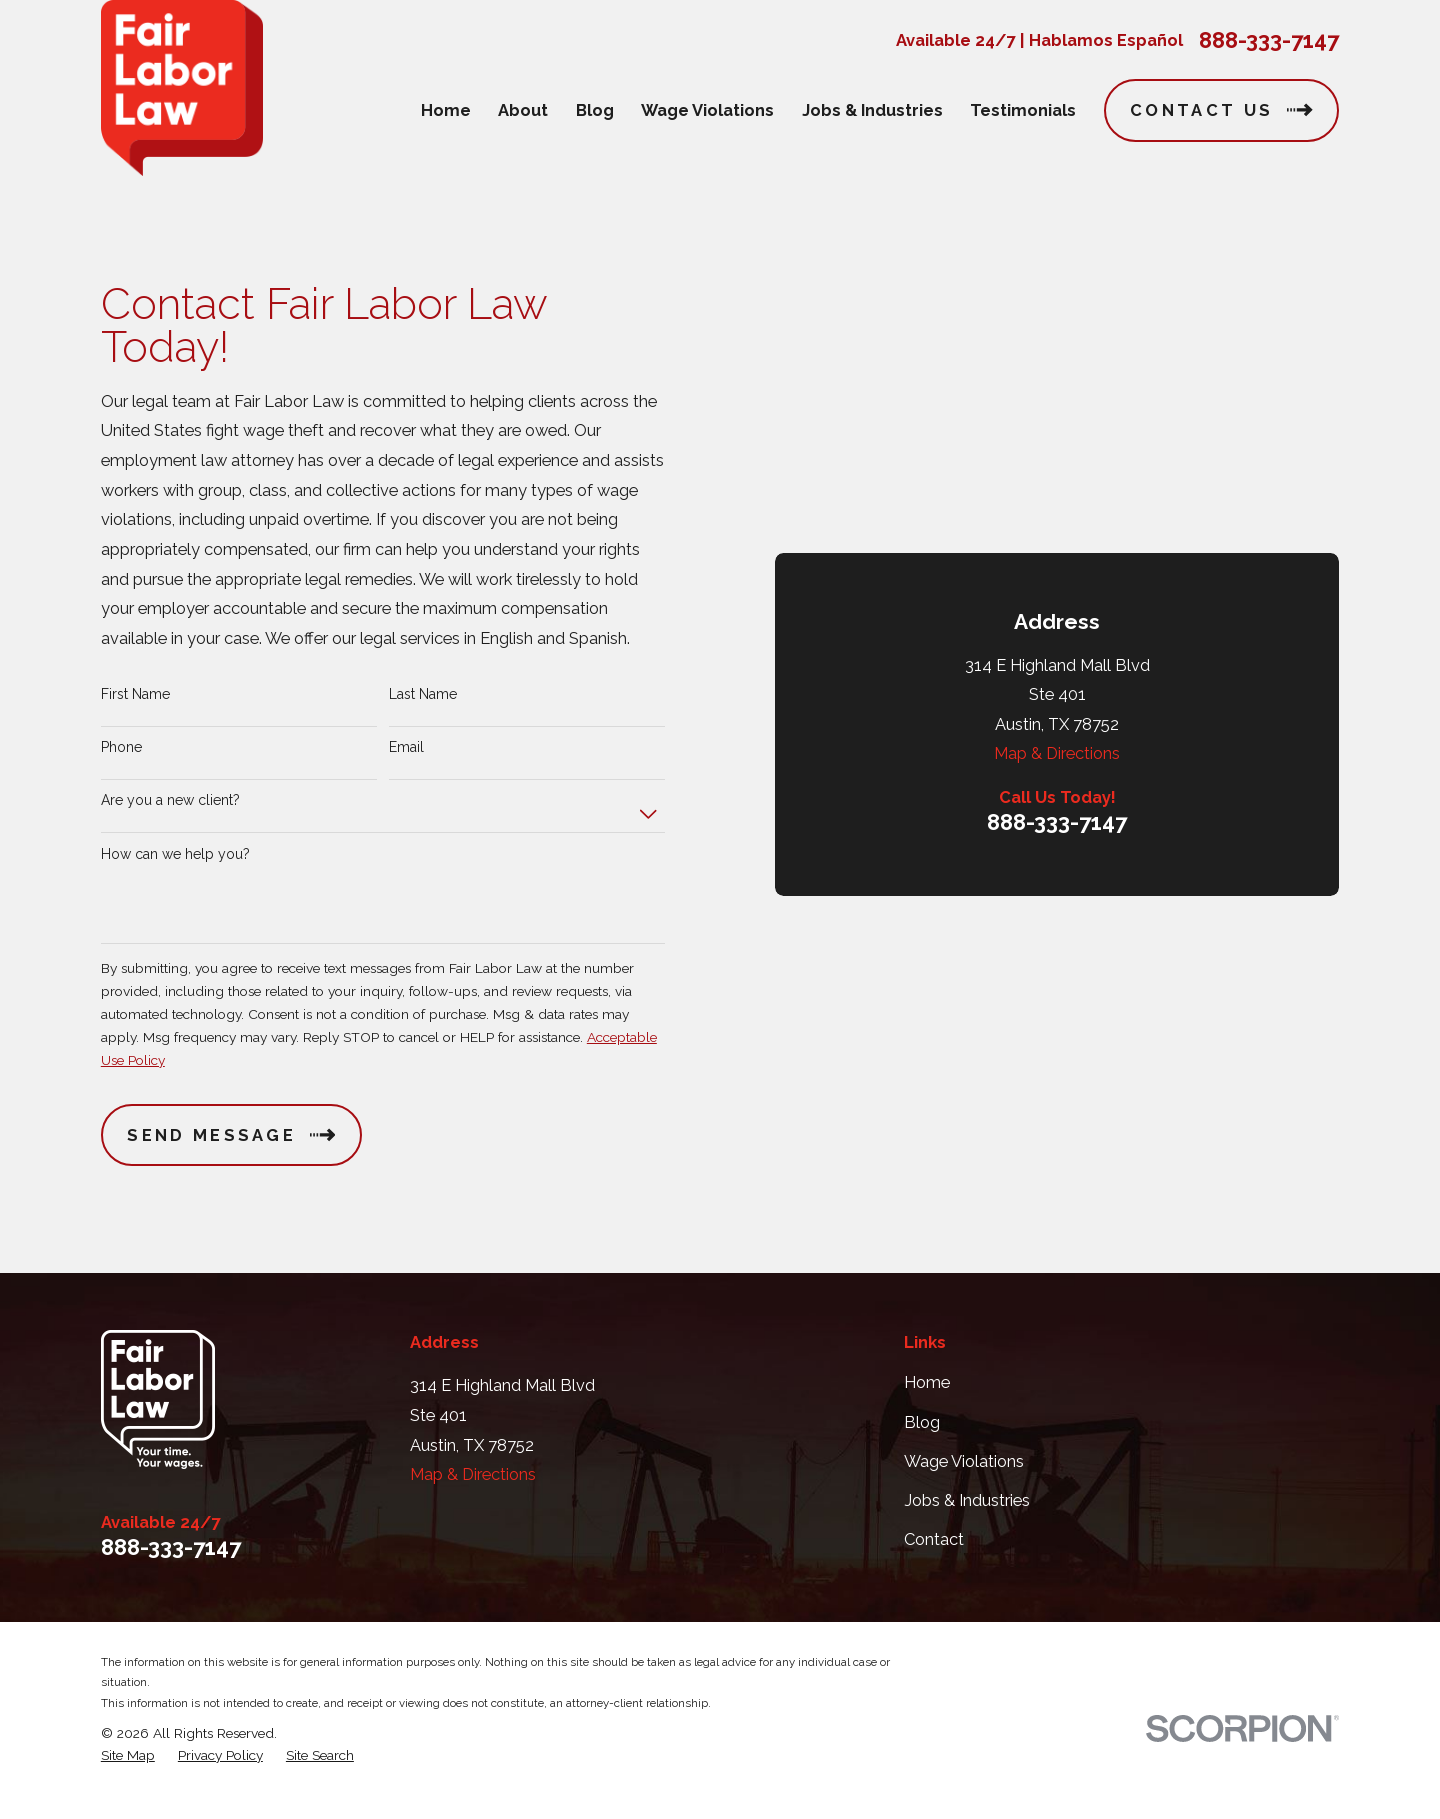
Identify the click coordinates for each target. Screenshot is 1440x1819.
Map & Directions (1057, 483)
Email (406, 759)
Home (927, 1406)
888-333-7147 (1269, 40)
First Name (135, 706)
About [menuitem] (523, 110)
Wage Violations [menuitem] (707, 110)
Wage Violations (964, 1485)
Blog (922, 1445)
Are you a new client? (170, 812)
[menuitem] (128, 1779)
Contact (934, 1563)
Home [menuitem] (446, 110)
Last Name (423, 706)
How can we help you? (175, 866)
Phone (121, 759)
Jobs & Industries (967, 1524)
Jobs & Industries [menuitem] (872, 110)
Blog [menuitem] (595, 110)
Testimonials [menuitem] (1023, 110)
